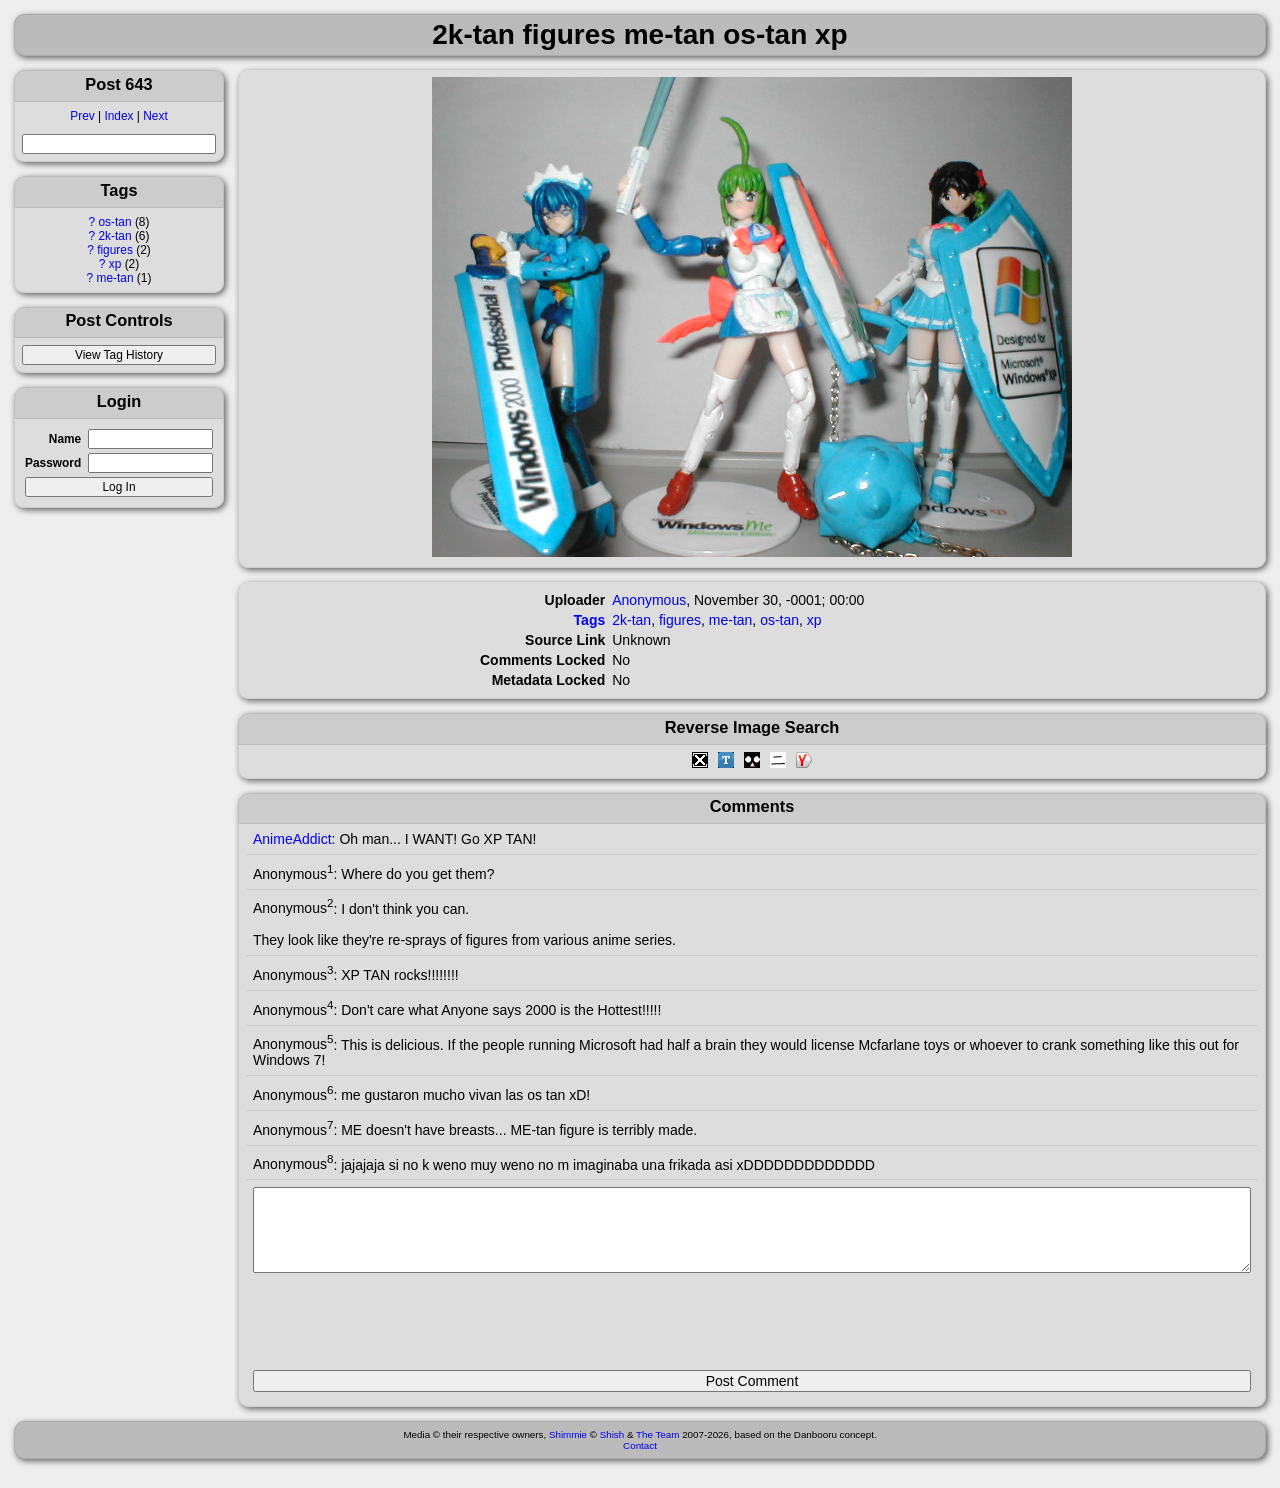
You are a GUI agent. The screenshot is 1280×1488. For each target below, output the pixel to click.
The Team (657, 1449)
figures (115, 250)
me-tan (115, 278)
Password (53, 463)
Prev (82, 116)
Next (155, 116)
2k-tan (115, 236)
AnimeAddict (292, 839)
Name (65, 439)
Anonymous (649, 600)
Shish (612, 1449)
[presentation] (405, 1330)
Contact (640, 1460)
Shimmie (568, 1449)
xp (115, 264)
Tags (590, 620)
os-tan (115, 222)
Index (118, 116)
